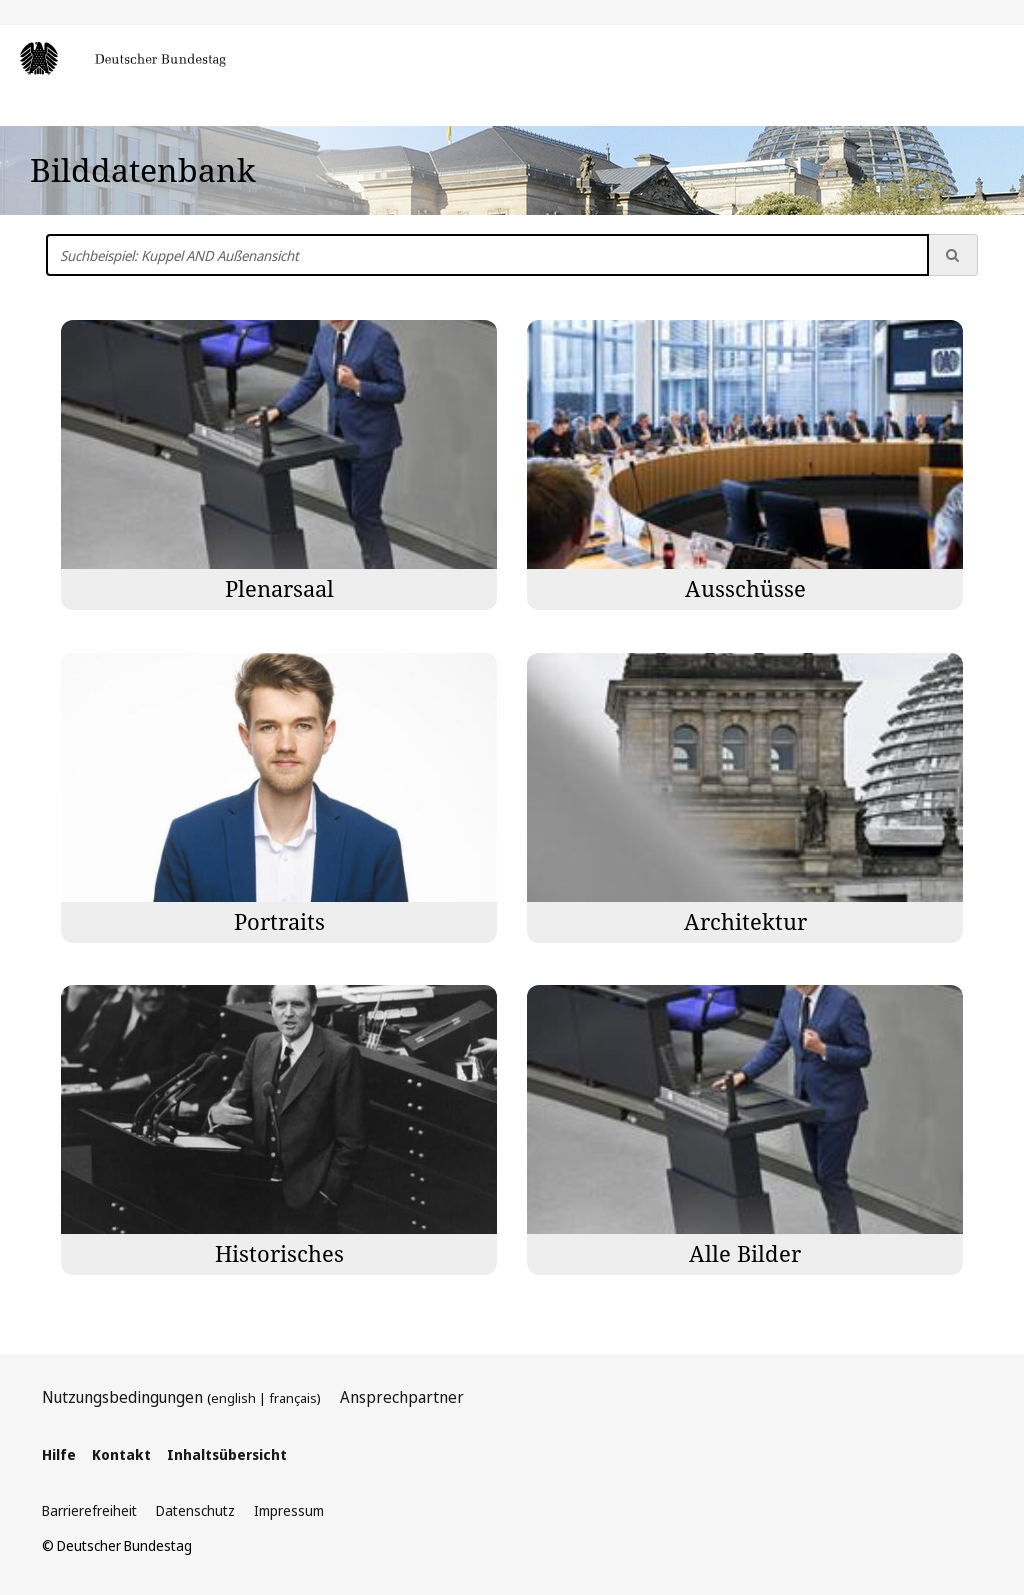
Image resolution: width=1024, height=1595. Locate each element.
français (293, 1398)
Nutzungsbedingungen (122, 1397)
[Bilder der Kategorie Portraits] (279, 798)
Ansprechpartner (402, 1397)
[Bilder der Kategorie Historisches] (279, 1130)
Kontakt (121, 1454)
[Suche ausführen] (953, 255)
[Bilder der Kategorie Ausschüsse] (745, 465)
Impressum (289, 1510)
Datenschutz (195, 1510)
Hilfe (59, 1454)
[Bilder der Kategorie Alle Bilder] (745, 1130)
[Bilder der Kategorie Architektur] (745, 798)
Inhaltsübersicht (227, 1454)
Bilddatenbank (143, 169)
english (233, 1398)
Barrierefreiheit (89, 1510)
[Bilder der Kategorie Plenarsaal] (279, 465)
